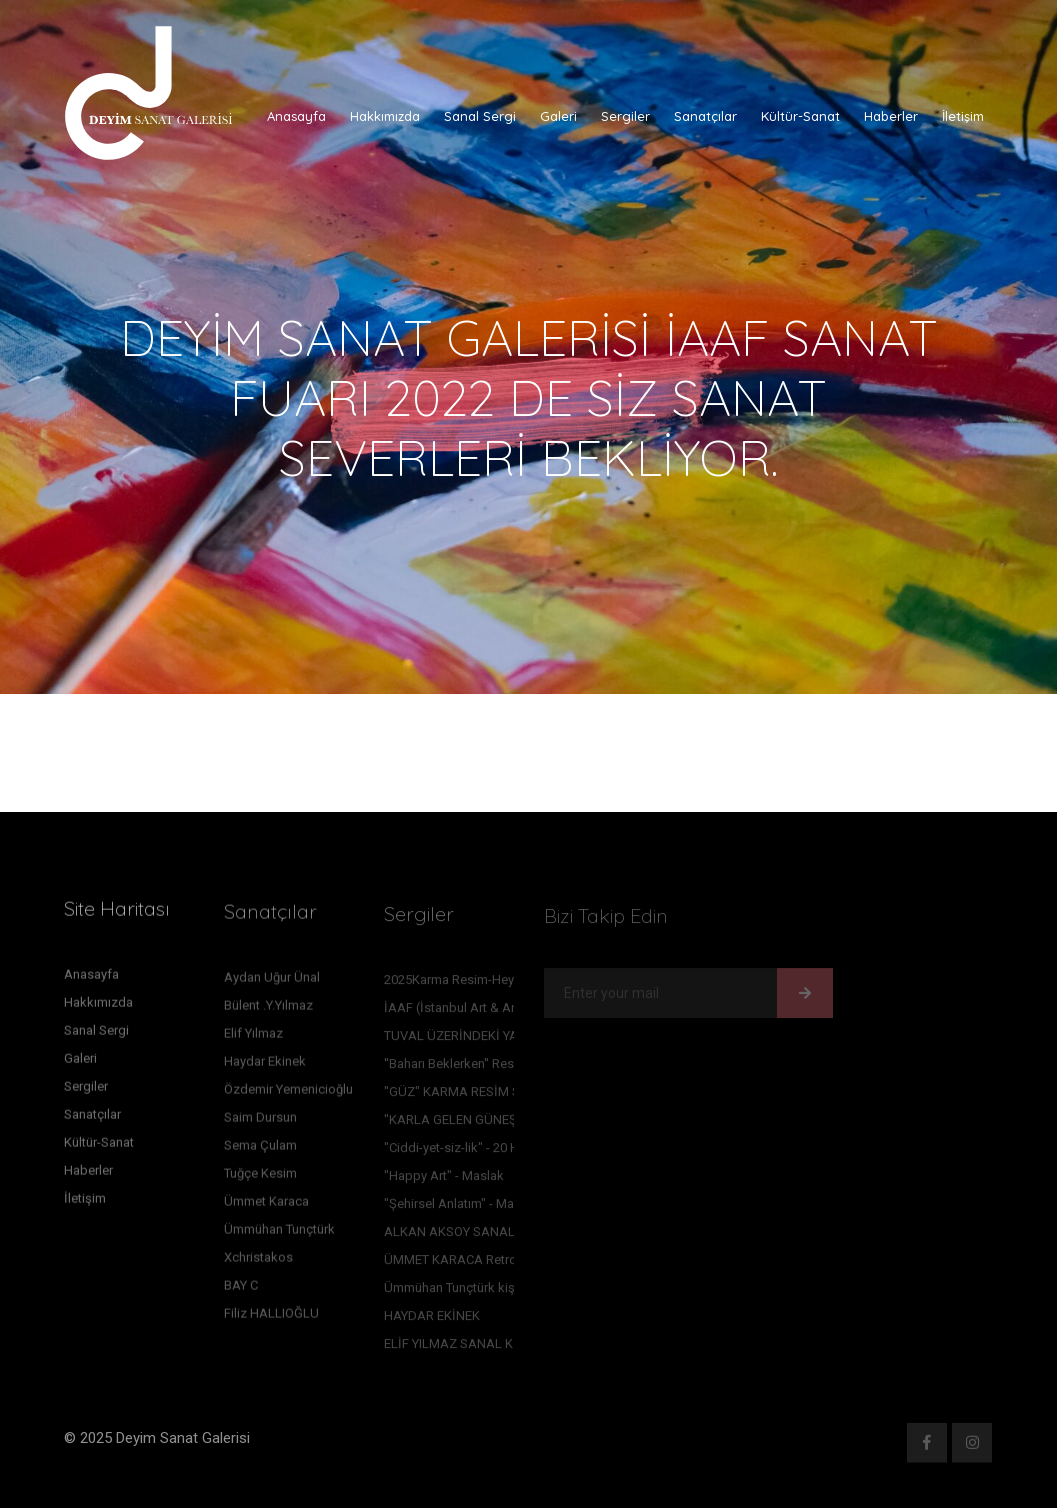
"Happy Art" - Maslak (444, 1179)
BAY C (241, 1289)
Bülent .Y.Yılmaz (268, 1009)
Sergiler (625, 116)
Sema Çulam (260, 1149)
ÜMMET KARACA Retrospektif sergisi (492, 1263)
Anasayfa (296, 116)
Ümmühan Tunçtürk (279, 1233)
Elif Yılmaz (253, 1037)
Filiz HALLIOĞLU (271, 1317)
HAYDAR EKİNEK (432, 1319)
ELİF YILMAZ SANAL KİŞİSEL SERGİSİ (493, 1347)
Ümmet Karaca (266, 1205)
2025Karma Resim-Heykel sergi (473, 983)
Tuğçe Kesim (260, 1177)
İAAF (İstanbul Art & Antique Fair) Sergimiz (507, 1011)
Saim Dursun (260, 1121)
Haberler (891, 116)
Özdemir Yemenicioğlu (288, 1093)
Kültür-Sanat (800, 116)
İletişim (963, 116)
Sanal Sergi (480, 116)
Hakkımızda (385, 116)
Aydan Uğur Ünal (272, 981)
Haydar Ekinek (265, 1065)
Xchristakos (258, 1261)
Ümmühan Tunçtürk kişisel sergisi (480, 1291)
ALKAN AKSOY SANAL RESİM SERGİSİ (495, 1235)
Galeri (558, 116)
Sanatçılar (705, 116)
